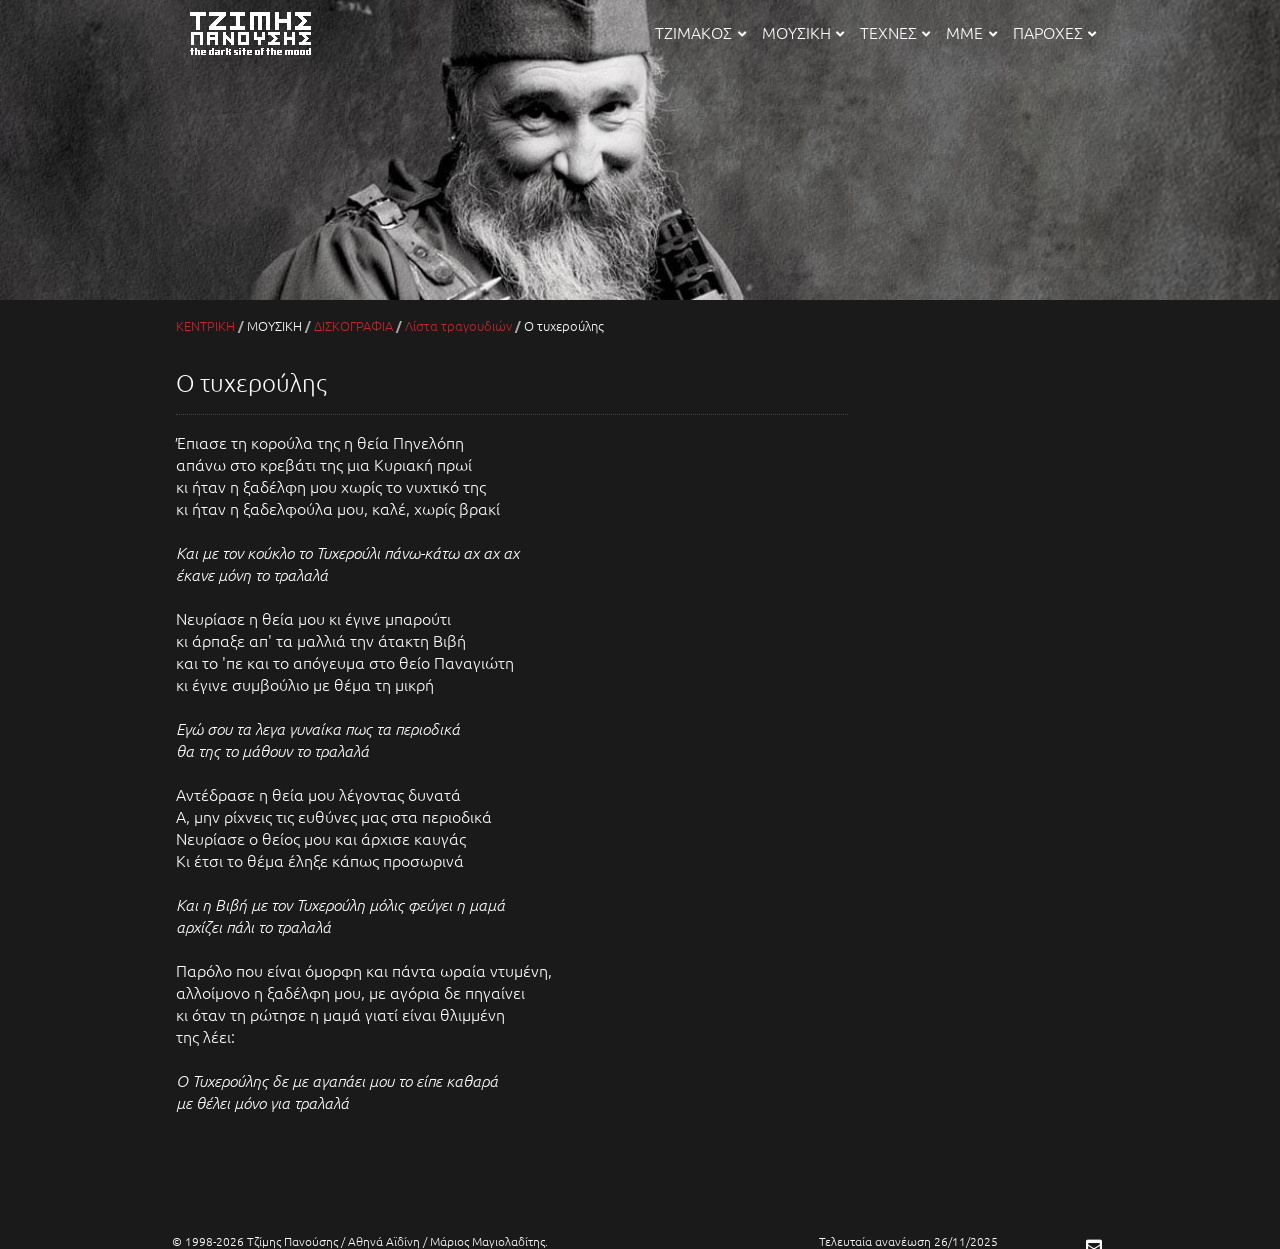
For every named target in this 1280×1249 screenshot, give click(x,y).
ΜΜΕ (971, 32)
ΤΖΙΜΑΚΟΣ (700, 32)
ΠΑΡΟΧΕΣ (1054, 32)
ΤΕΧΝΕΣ (895, 32)
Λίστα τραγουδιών (458, 325)
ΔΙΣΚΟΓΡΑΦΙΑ (353, 325)
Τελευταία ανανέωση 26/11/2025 (908, 1241)
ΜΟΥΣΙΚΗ (803, 32)
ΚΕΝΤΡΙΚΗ (205, 325)
